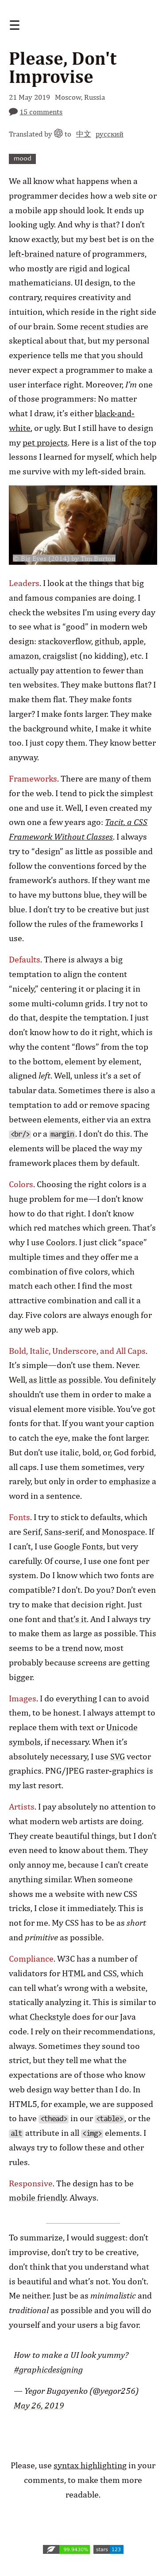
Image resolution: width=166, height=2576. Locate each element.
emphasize (129, 1481)
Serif (32, 1531)
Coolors (60, 1242)
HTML (73, 1973)
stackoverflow (64, 641)
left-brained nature (45, 253)
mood (22, 159)
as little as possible (64, 1379)
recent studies (107, 326)
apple (133, 641)
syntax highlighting (90, 2465)
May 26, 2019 (39, 2405)
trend (72, 1647)
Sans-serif (63, 1531)
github (107, 641)
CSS (110, 1973)
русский (110, 133)
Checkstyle (50, 2016)
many (109, 778)
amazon (24, 655)
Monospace (123, 1531)
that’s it (72, 1619)
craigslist (59, 655)
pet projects (45, 442)
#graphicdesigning (48, 2369)
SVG (117, 1756)
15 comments (40, 111)
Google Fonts (78, 1546)
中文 (83, 133)
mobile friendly (37, 2197)
